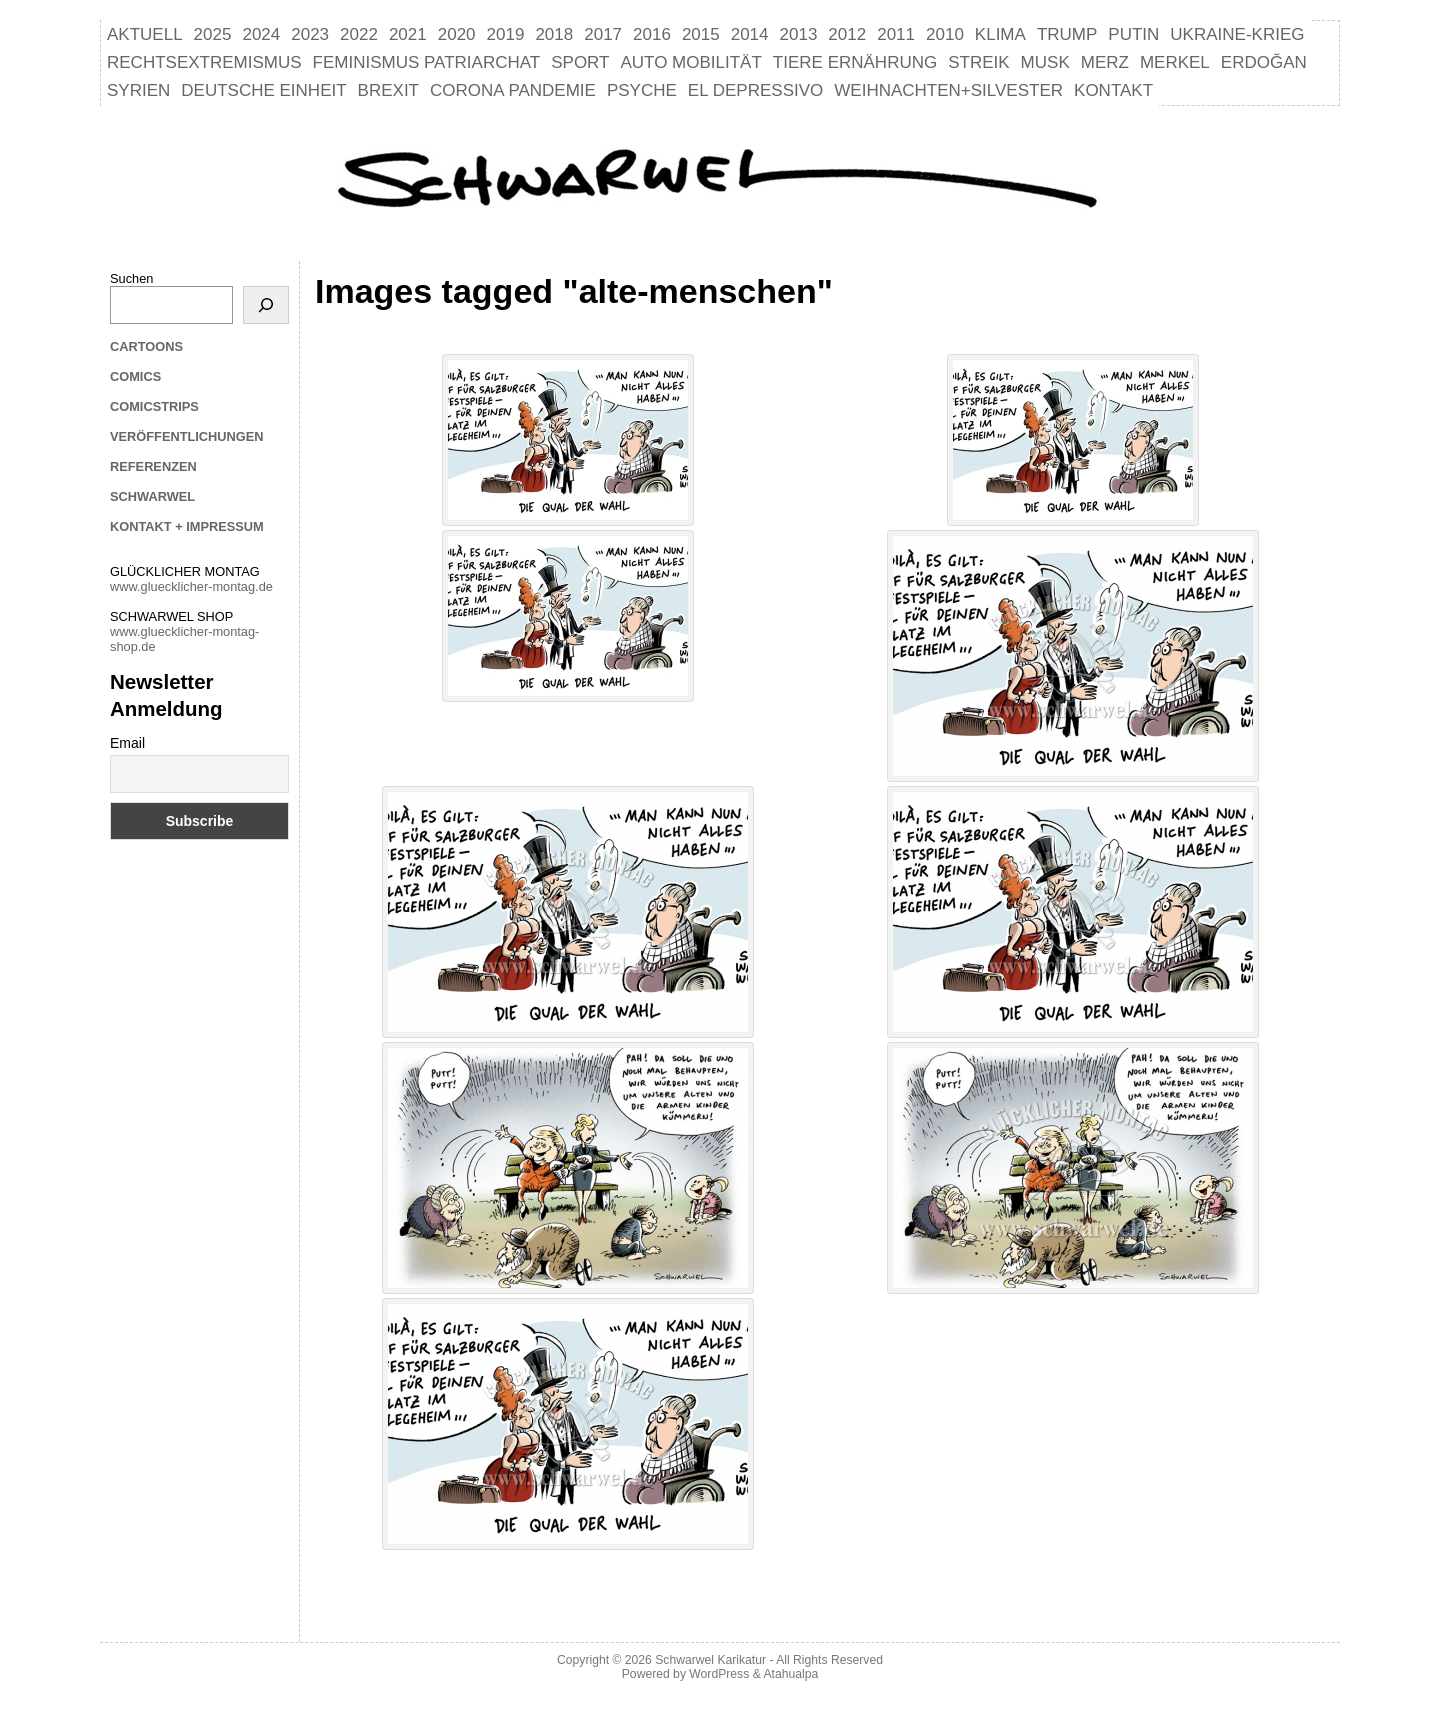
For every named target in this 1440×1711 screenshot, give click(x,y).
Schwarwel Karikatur (710, 1660)
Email (127, 743)
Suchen (131, 278)
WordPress (719, 1674)
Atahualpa (790, 1674)
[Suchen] (266, 305)
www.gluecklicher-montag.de (191, 586)
